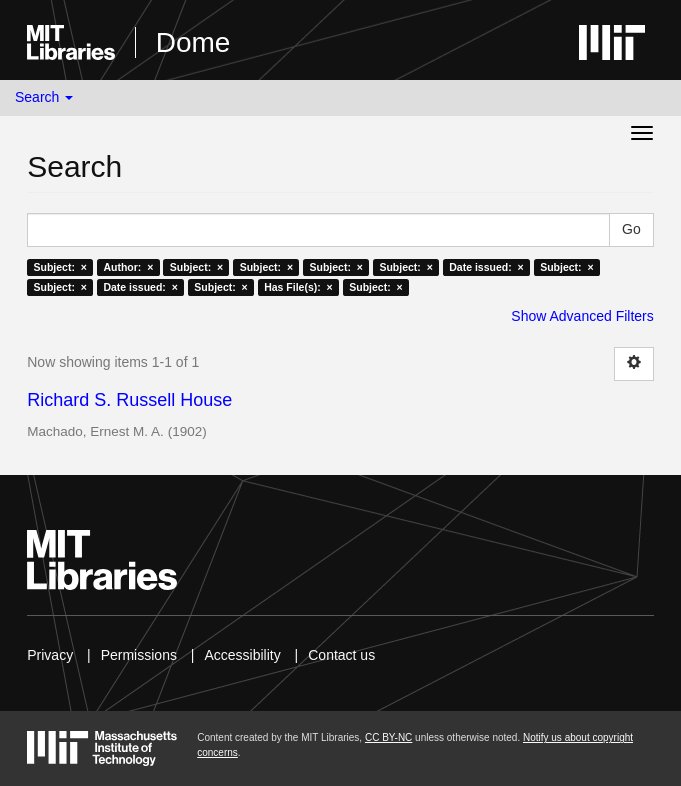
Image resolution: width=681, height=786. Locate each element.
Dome (193, 42)
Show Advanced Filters (582, 316)
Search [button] (44, 97)
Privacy (50, 655)
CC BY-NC (388, 737)
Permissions (139, 655)
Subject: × (60, 267)
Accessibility (242, 655)
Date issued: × (486, 267)
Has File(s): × (298, 287)
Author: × (128, 267)
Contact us (341, 655)
